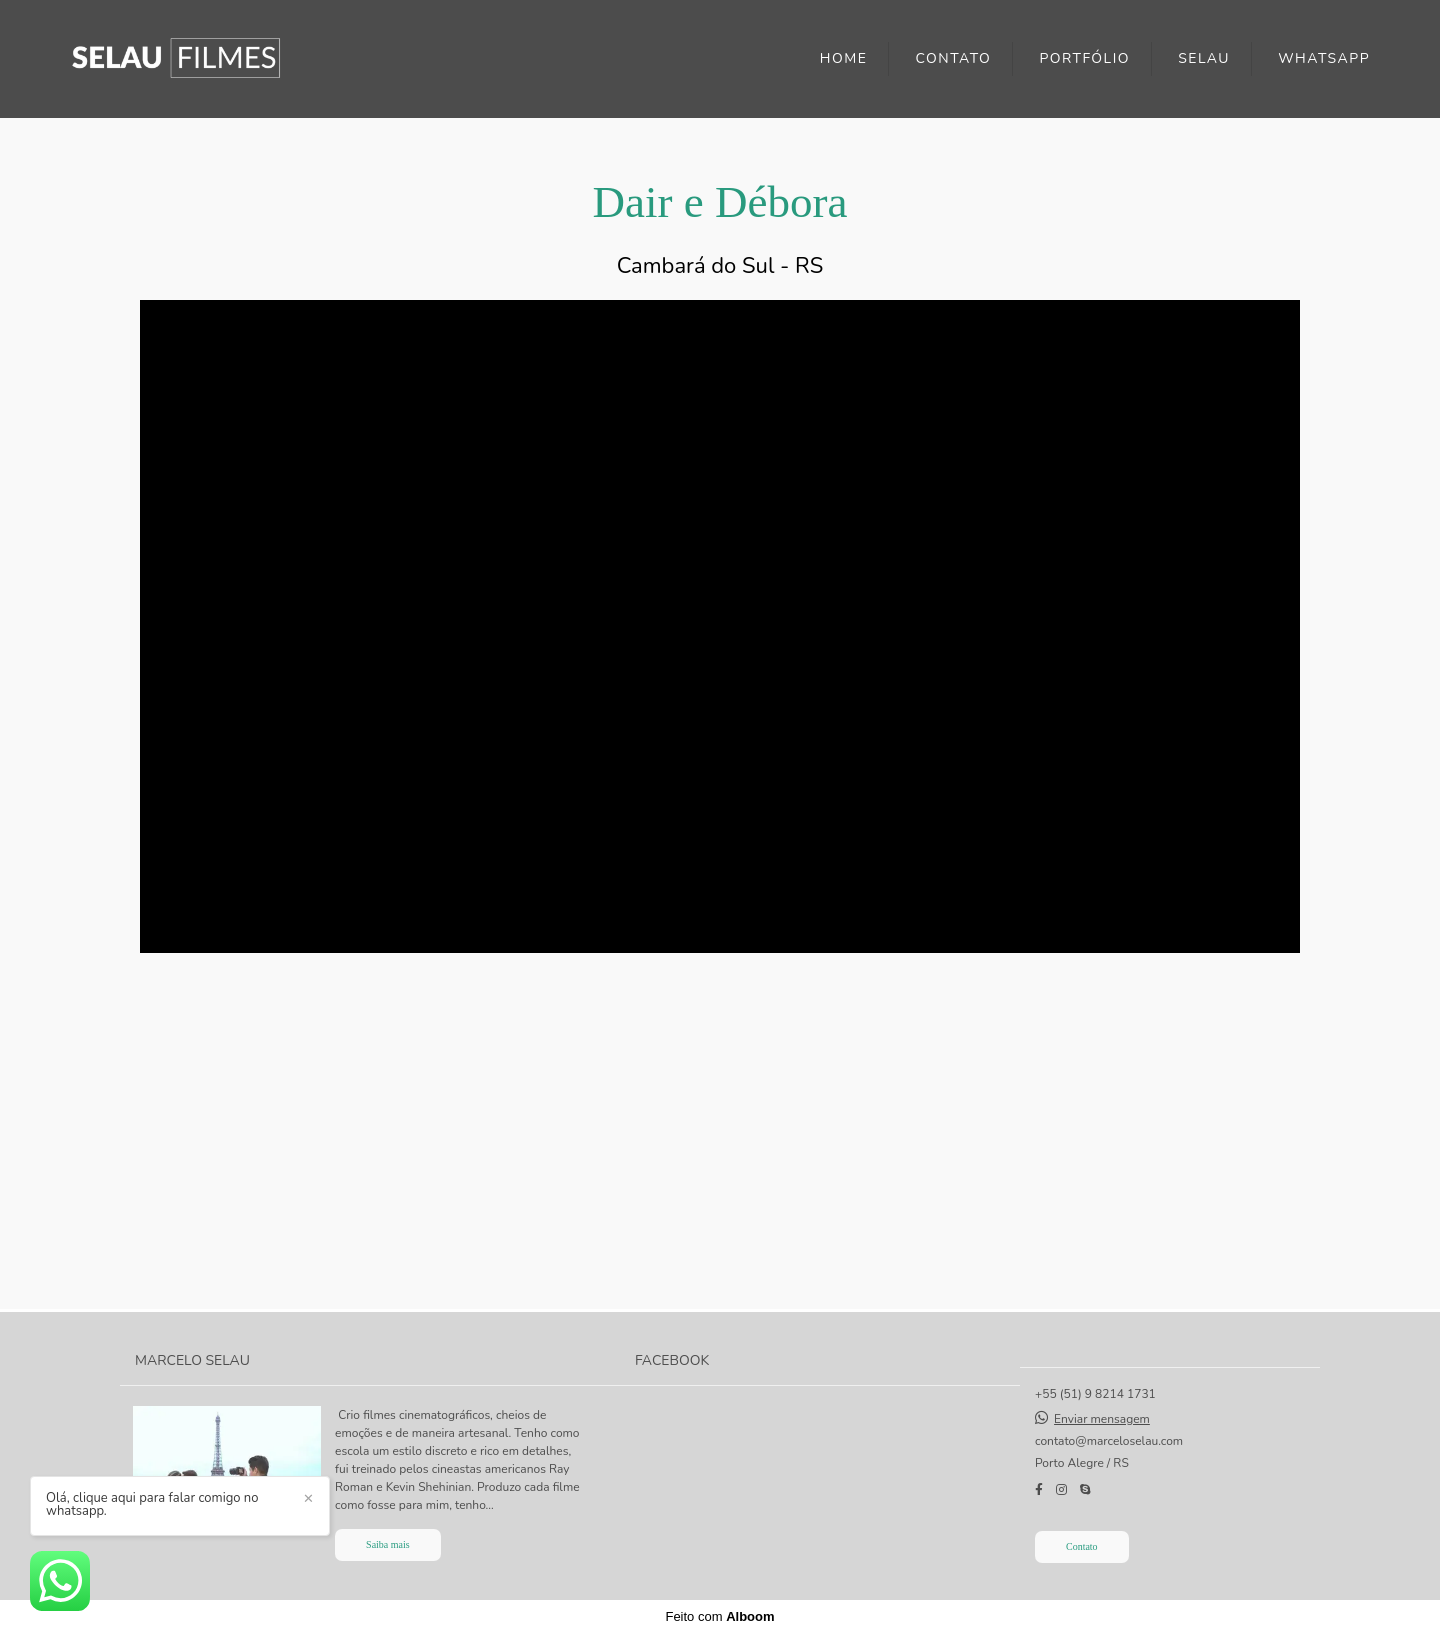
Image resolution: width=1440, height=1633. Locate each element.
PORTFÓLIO (1084, 58)
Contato (1082, 1546)
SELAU (1204, 58)
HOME (844, 58)
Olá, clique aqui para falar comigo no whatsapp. (152, 1505)
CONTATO (954, 58)
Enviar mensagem (1102, 1419)
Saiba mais (388, 1544)
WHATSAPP (1324, 58)
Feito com (719, 1616)
